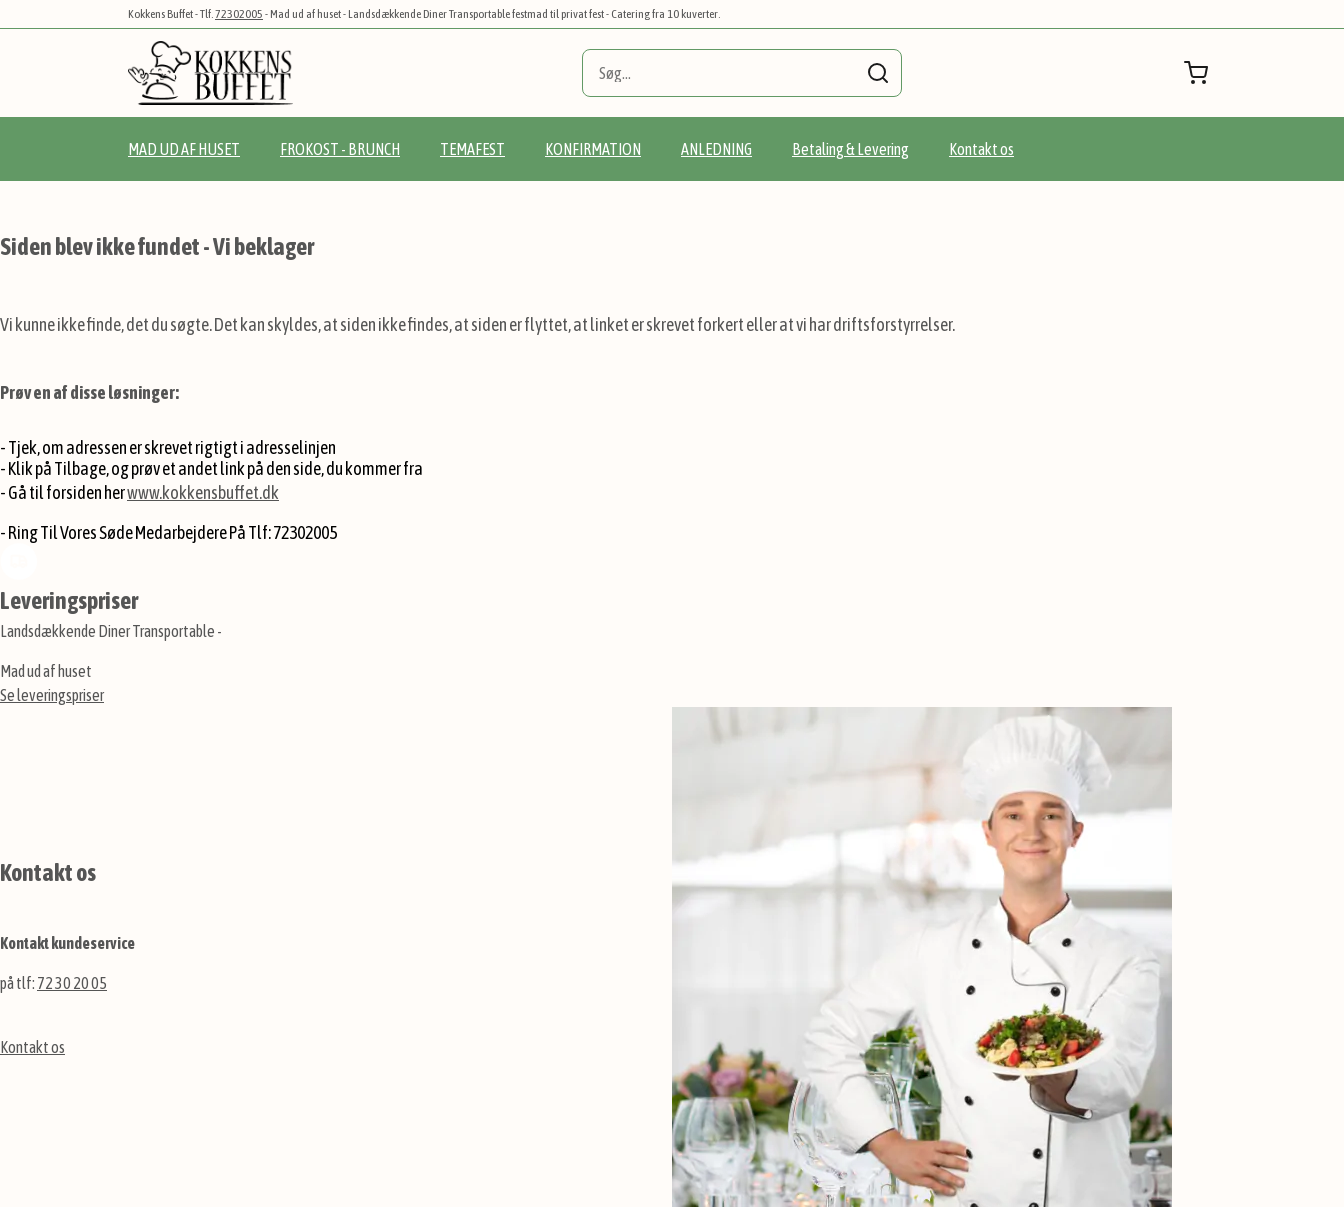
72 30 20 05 (72, 983)
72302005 (239, 14)
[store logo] (210, 73)
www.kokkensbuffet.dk (203, 492)
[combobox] (742, 73)
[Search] (878, 73)
